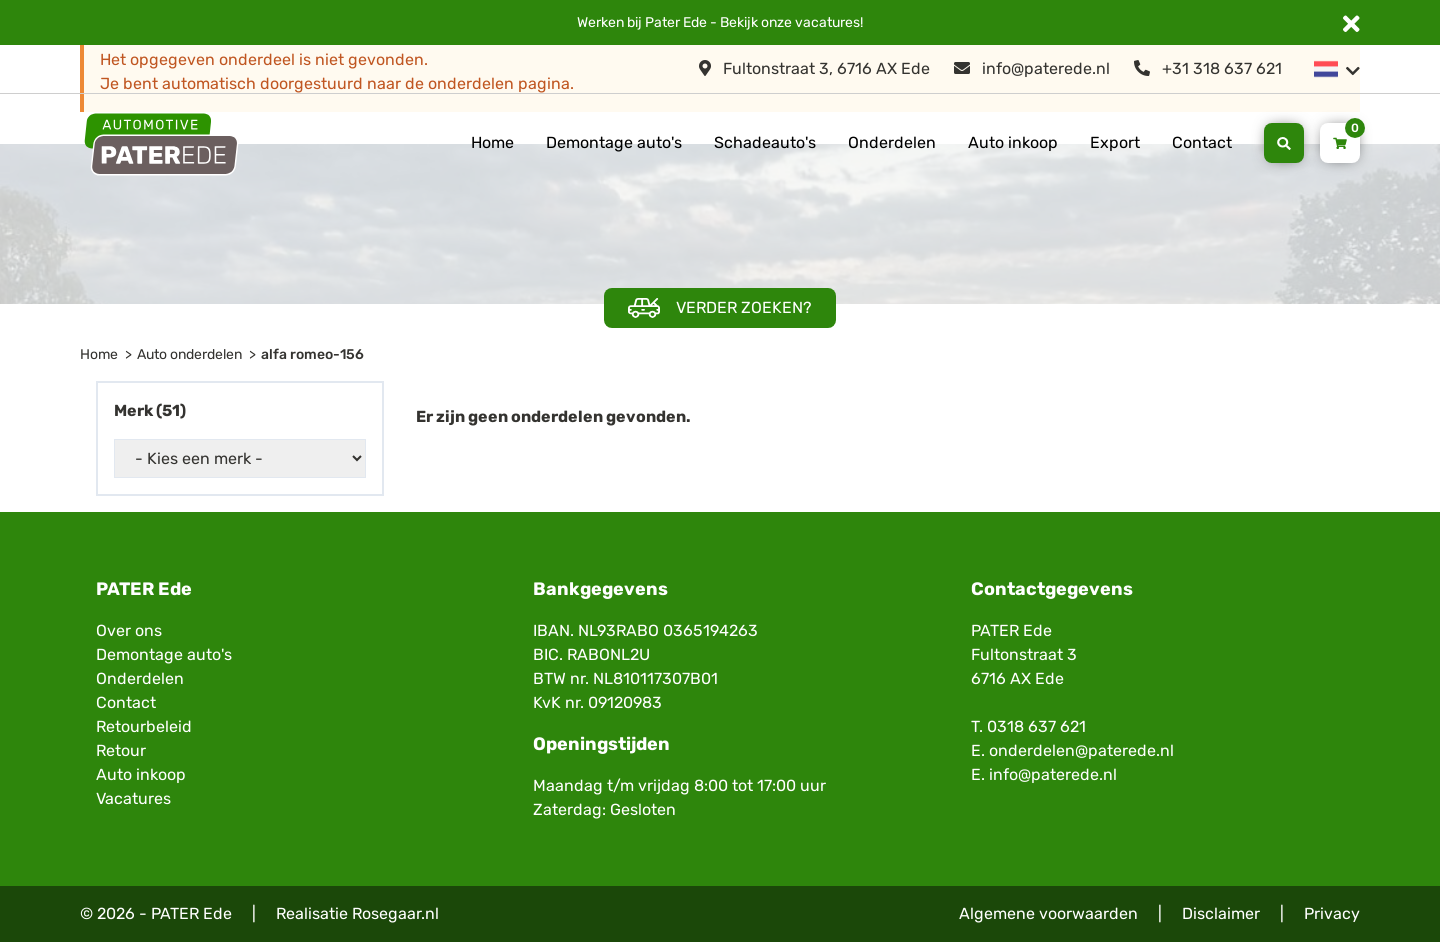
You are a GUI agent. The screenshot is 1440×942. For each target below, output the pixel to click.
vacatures (827, 22)
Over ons (129, 630)
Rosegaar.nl (395, 913)
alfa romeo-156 (312, 354)
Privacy (1332, 913)
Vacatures (133, 798)
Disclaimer (1221, 913)
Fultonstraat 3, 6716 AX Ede (814, 68)
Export (1115, 142)
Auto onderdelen (189, 354)
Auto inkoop (1013, 142)
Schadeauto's (765, 142)
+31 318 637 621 (1208, 68)
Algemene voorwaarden (1048, 913)
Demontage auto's (614, 142)
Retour (121, 750)
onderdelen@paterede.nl (1081, 750)
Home (492, 142)
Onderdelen (892, 142)
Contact (1202, 142)
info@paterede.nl (1032, 68)
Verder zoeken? (720, 308)
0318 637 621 (1036, 726)
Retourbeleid (144, 726)
